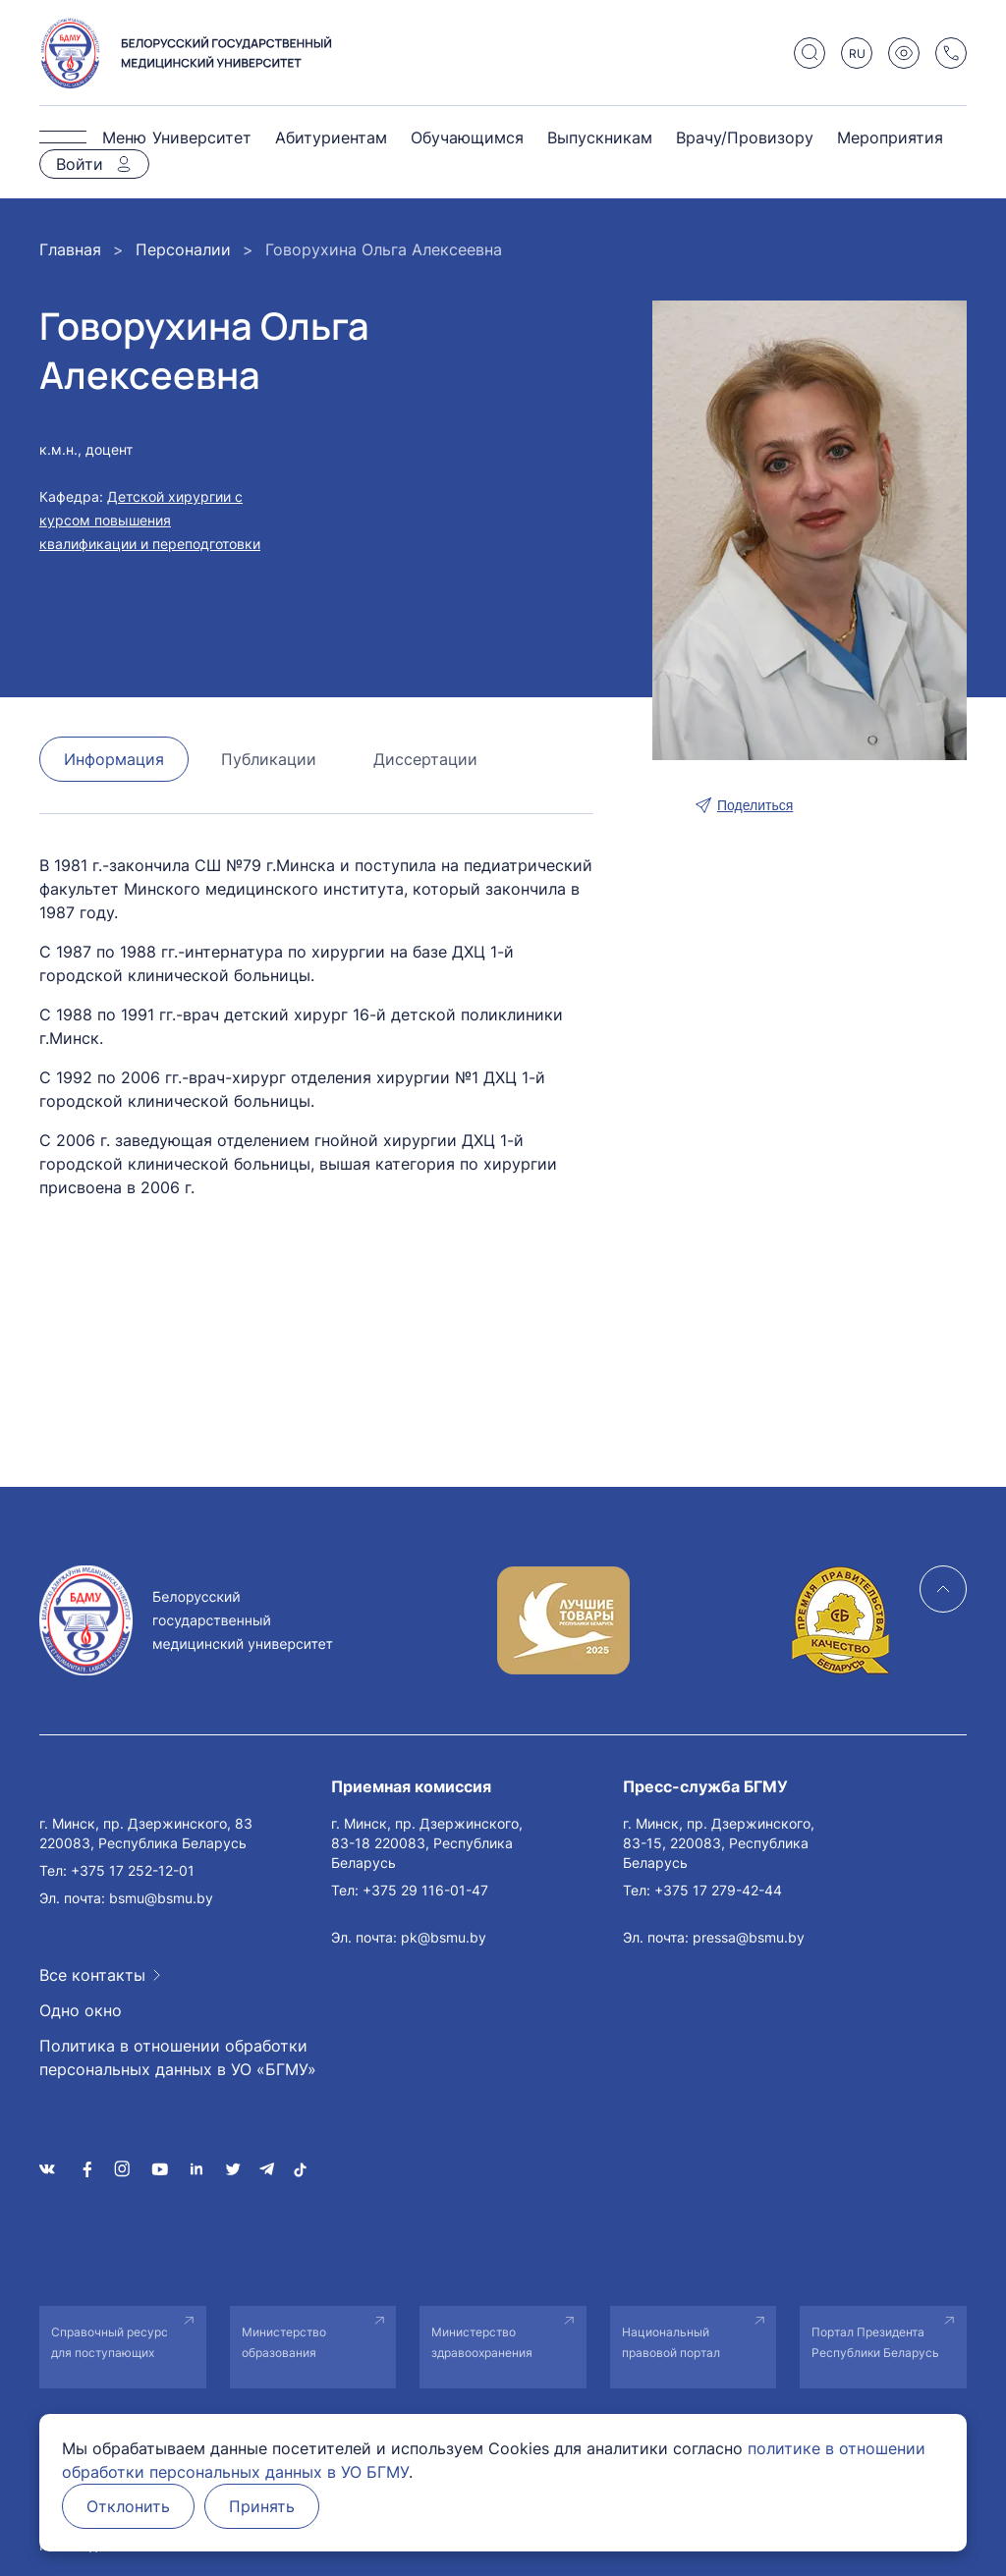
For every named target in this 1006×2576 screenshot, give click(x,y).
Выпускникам (599, 137)
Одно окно (80, 2010)
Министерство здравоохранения (481, 2342)
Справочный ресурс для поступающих (109, 2342)
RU (857, 53)
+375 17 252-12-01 (133, 1870)
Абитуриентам (331, 137)
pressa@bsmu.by (749, 1937)
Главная (70, 249)
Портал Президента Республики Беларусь (875, 2342)
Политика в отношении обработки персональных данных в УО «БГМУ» (177, 2057)
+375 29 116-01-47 (425, 1890)
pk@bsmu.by (443, 1937)
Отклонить (128, 2506)
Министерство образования (284, 2342)
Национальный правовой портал (671, 2342)
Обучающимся (467, 137)
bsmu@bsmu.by (161, 1898)
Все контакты (92, 1975)
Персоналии (183, 249)
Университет (202, 137)
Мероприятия (890, 137)
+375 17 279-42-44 (718, 1890)
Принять (262, 2506)
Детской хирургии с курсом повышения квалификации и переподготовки (149, 520)
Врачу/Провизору (744, 137)
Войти (79, 164)
